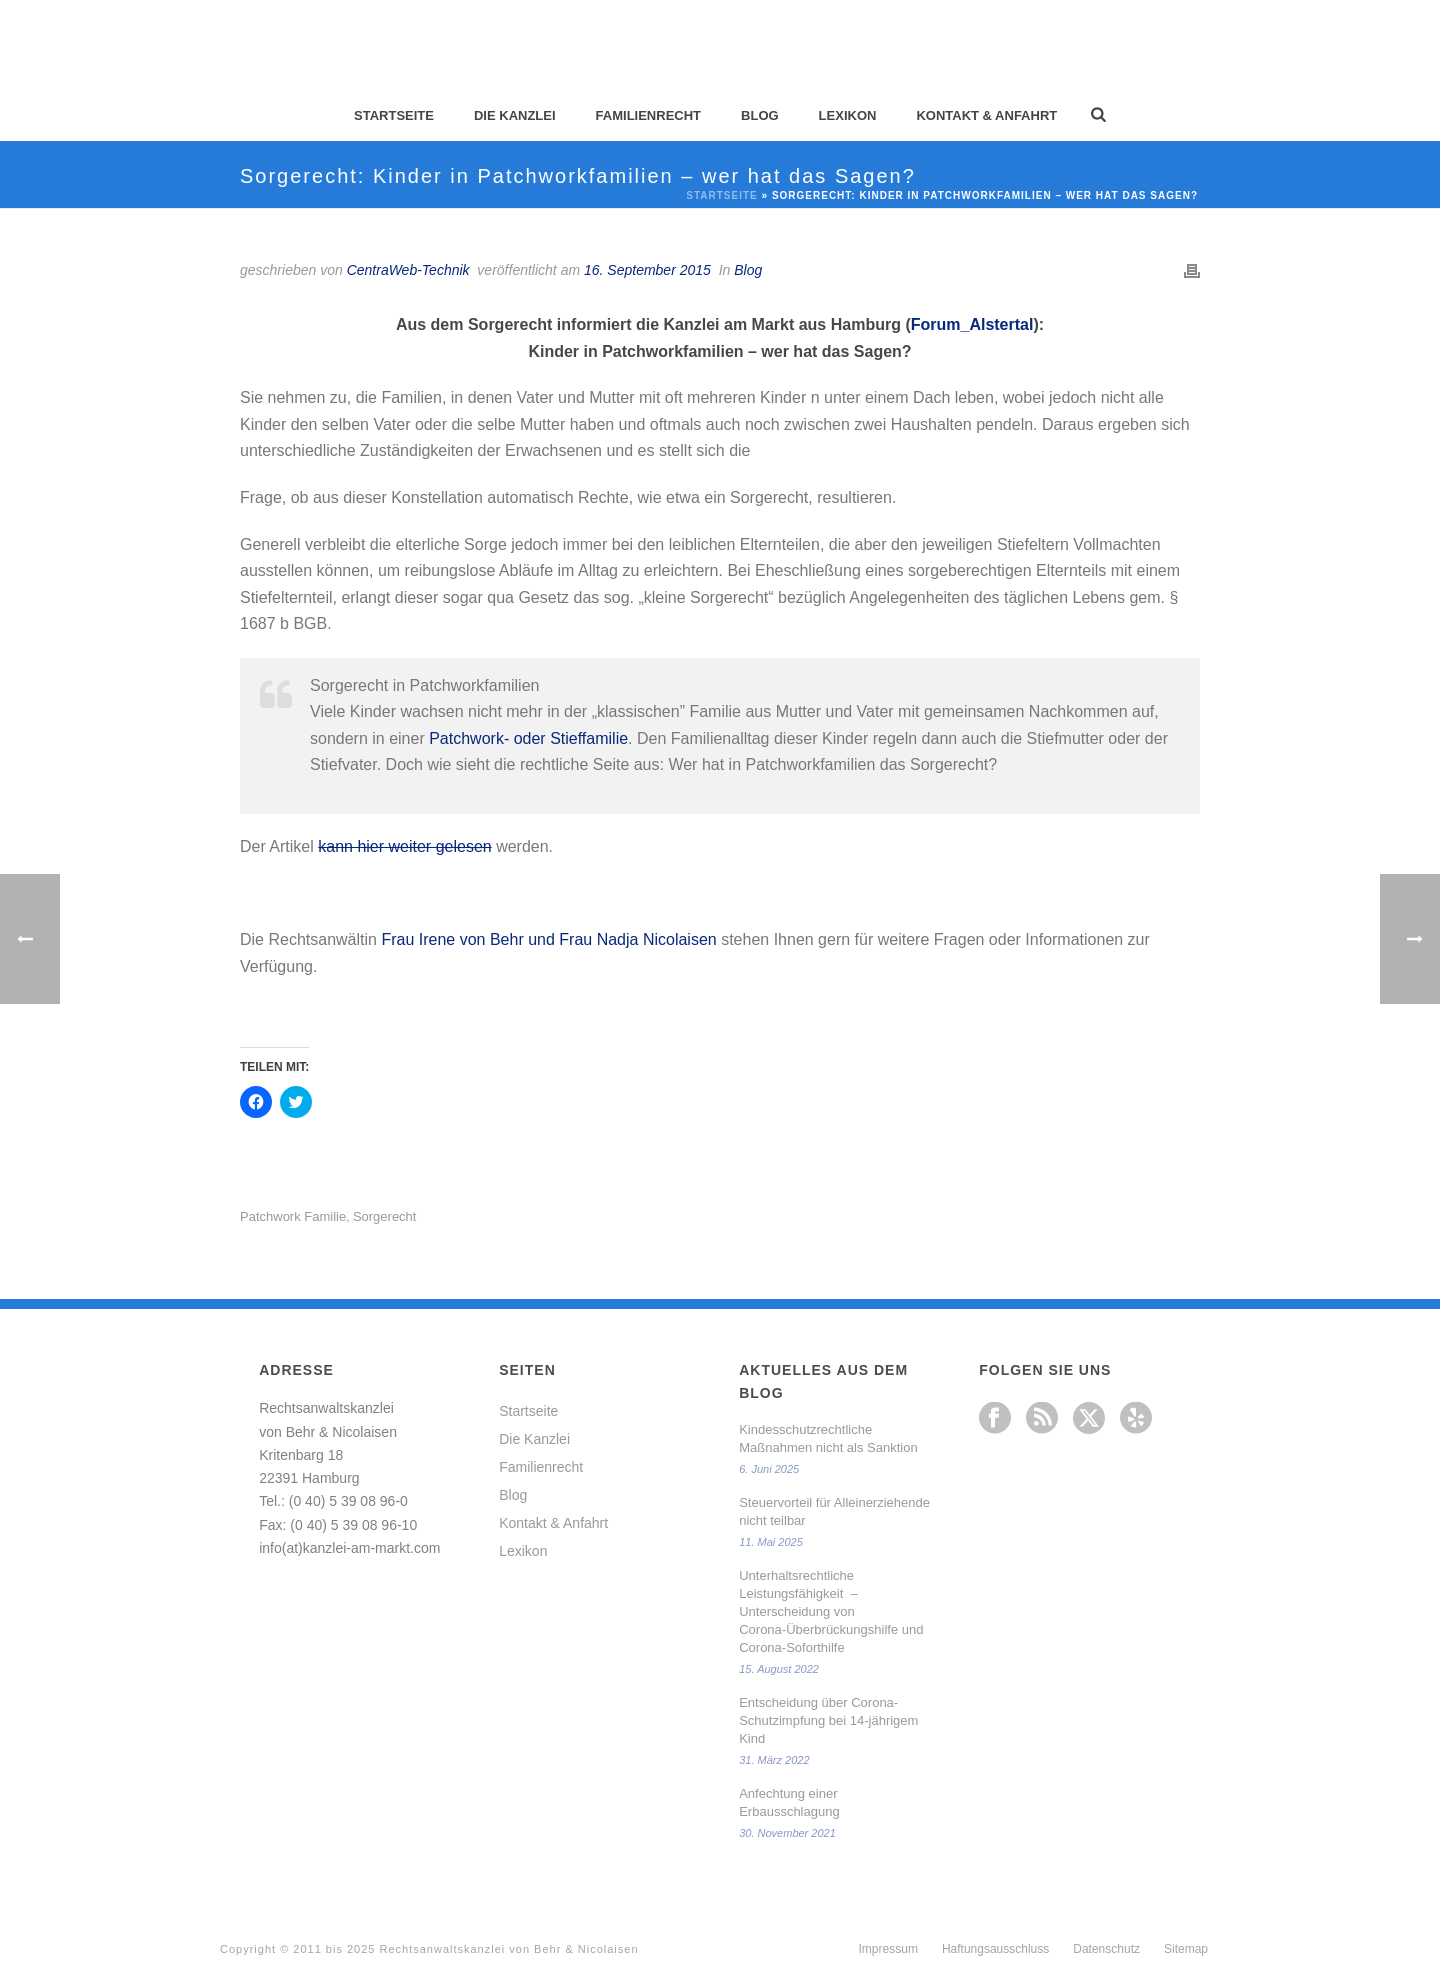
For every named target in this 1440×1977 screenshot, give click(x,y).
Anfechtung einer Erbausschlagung (789, 1802)
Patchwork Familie (293, 1216)
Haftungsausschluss (995, 1949)
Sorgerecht (385, 1216)
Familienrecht (648, 115)
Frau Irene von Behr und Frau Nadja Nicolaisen (548, 939)
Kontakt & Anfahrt (986, 115)
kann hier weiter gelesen (404, 846)
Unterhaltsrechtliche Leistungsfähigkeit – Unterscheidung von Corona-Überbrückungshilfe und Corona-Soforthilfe (831, 1611)
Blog (760, 115)
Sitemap (1186, 1949)
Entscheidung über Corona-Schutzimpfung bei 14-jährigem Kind (828, 1720)
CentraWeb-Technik (408, 270)
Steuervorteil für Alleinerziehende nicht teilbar (834, 1511)
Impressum (888, 1949)
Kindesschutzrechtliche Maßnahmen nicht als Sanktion (828, 1438)
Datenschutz (1106, 1949)
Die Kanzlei (515, 115)
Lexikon (848, 115)
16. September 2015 (647, 270)
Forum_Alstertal (972, 324)
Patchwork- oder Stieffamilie (528, 738)
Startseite (394, 115)
